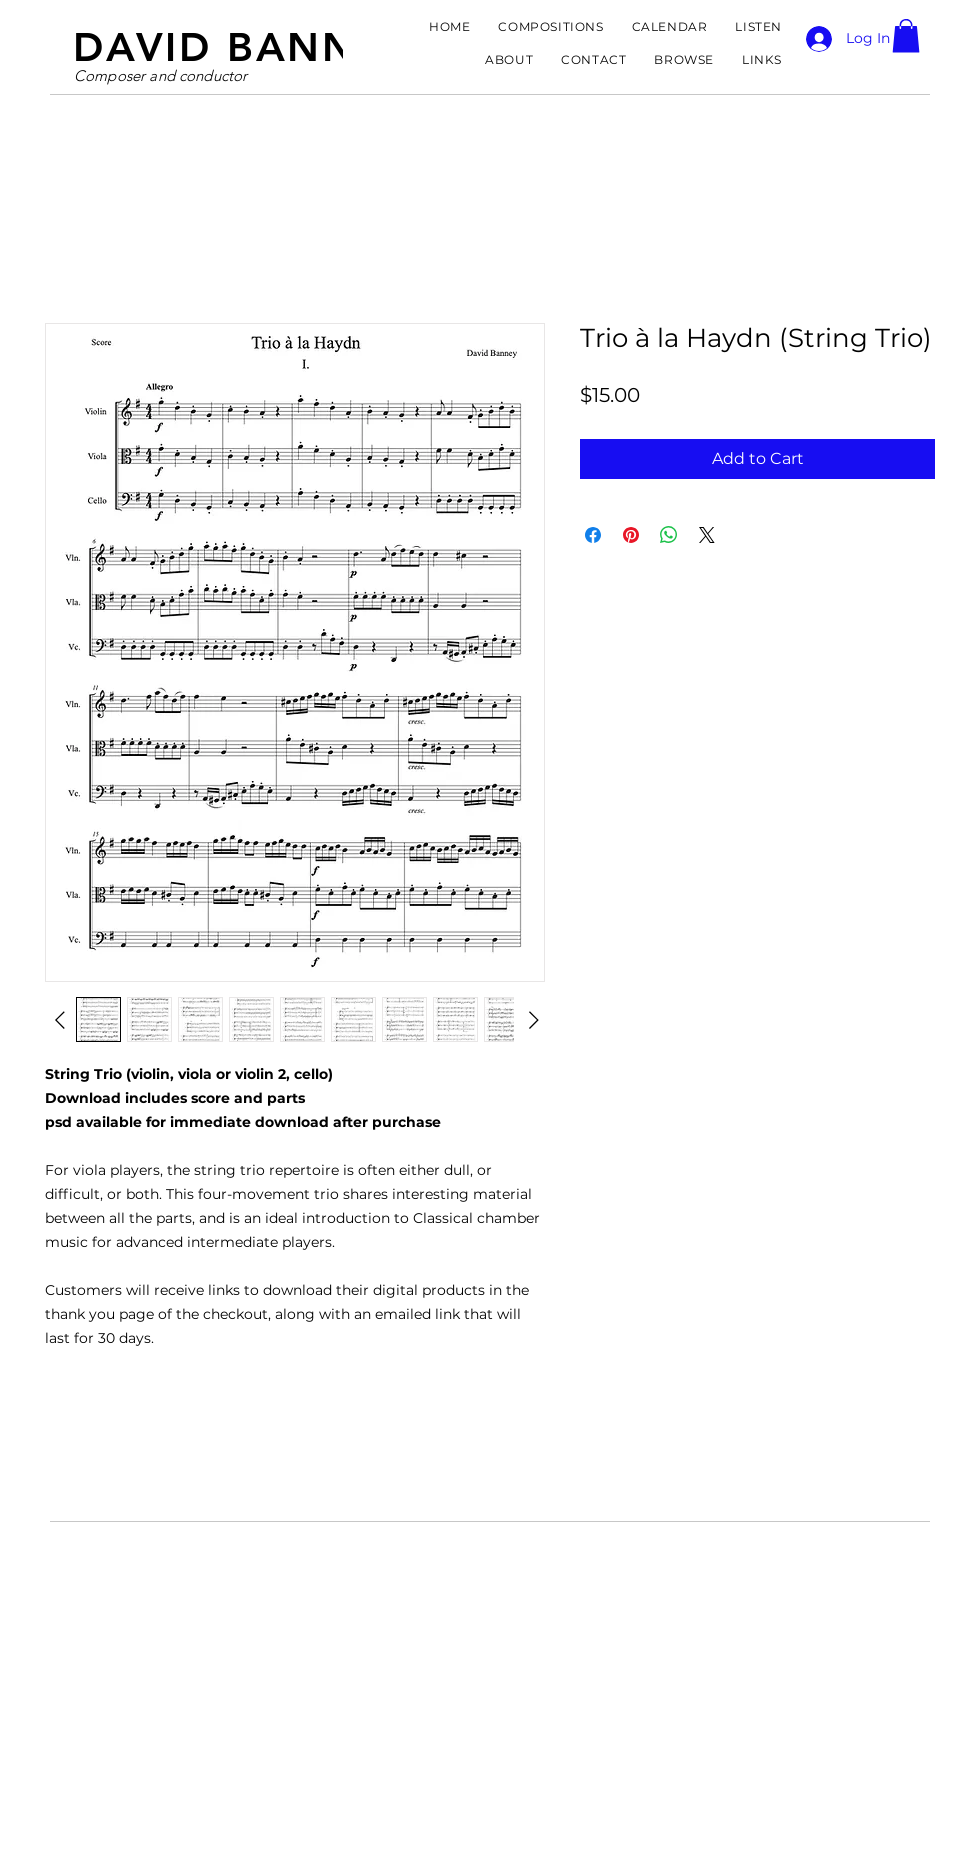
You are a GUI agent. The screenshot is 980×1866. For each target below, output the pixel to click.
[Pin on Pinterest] (631, 535)
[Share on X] (707, 535)
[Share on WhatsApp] (669, 535)
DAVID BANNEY (242, 47)
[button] (906, 35)
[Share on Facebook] (593, 535)
